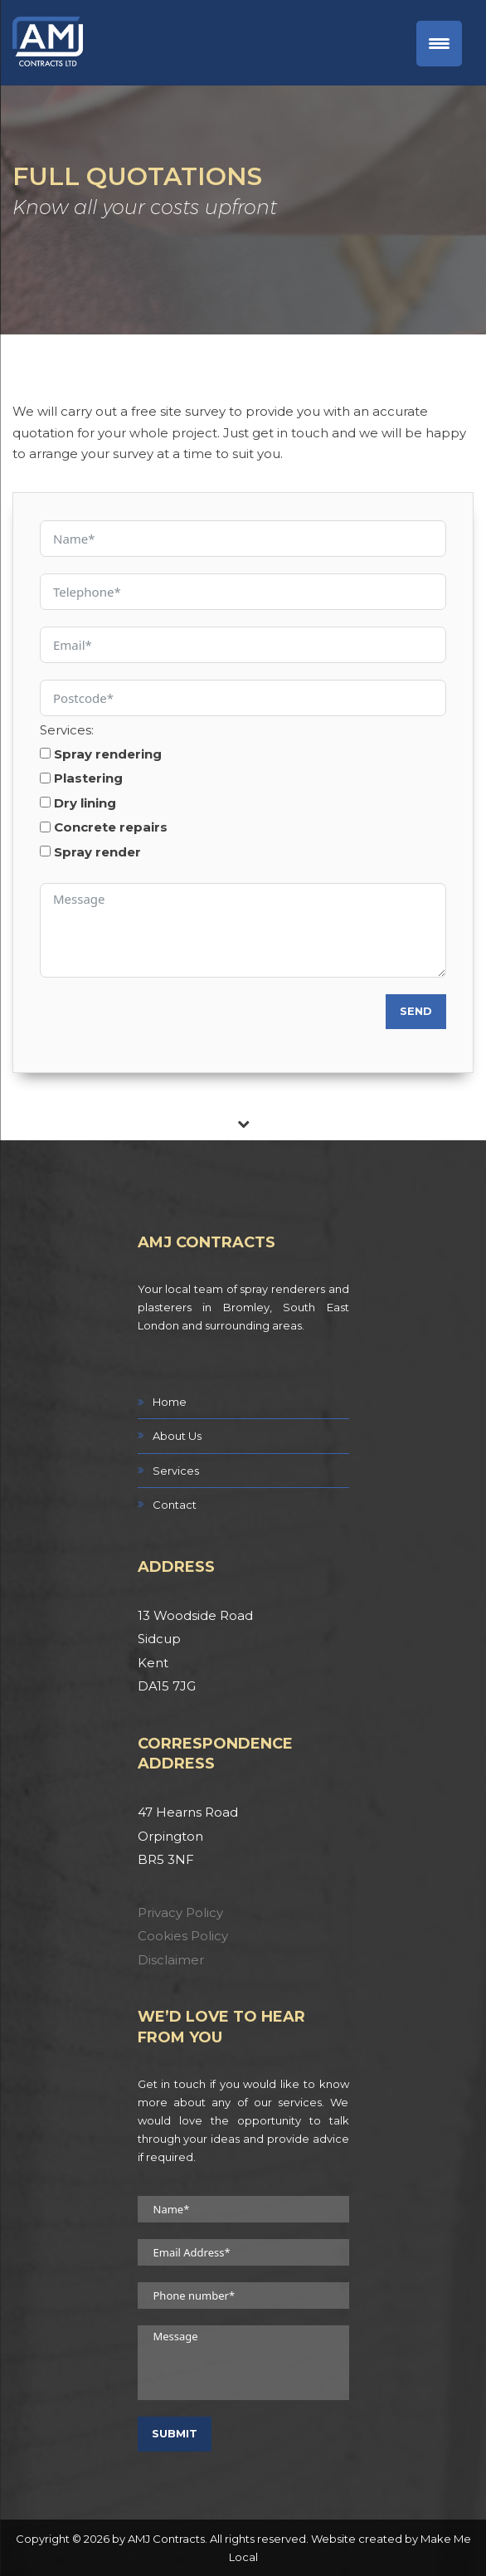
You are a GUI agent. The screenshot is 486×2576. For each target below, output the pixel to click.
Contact (175, 1504)
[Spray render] (45, 851)
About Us (177, 1435)
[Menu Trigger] (439, 43)
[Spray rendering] (45, 753)
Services (176, 1470)
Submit (174, 2433)
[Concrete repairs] (45, 827)
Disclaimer (171, 1960)
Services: (67, 730)
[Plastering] (45, 778)
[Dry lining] (45, 802)
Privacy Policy (180, 1912)
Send (416, 1010)
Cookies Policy (183, 1936)
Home (170, 1401)
